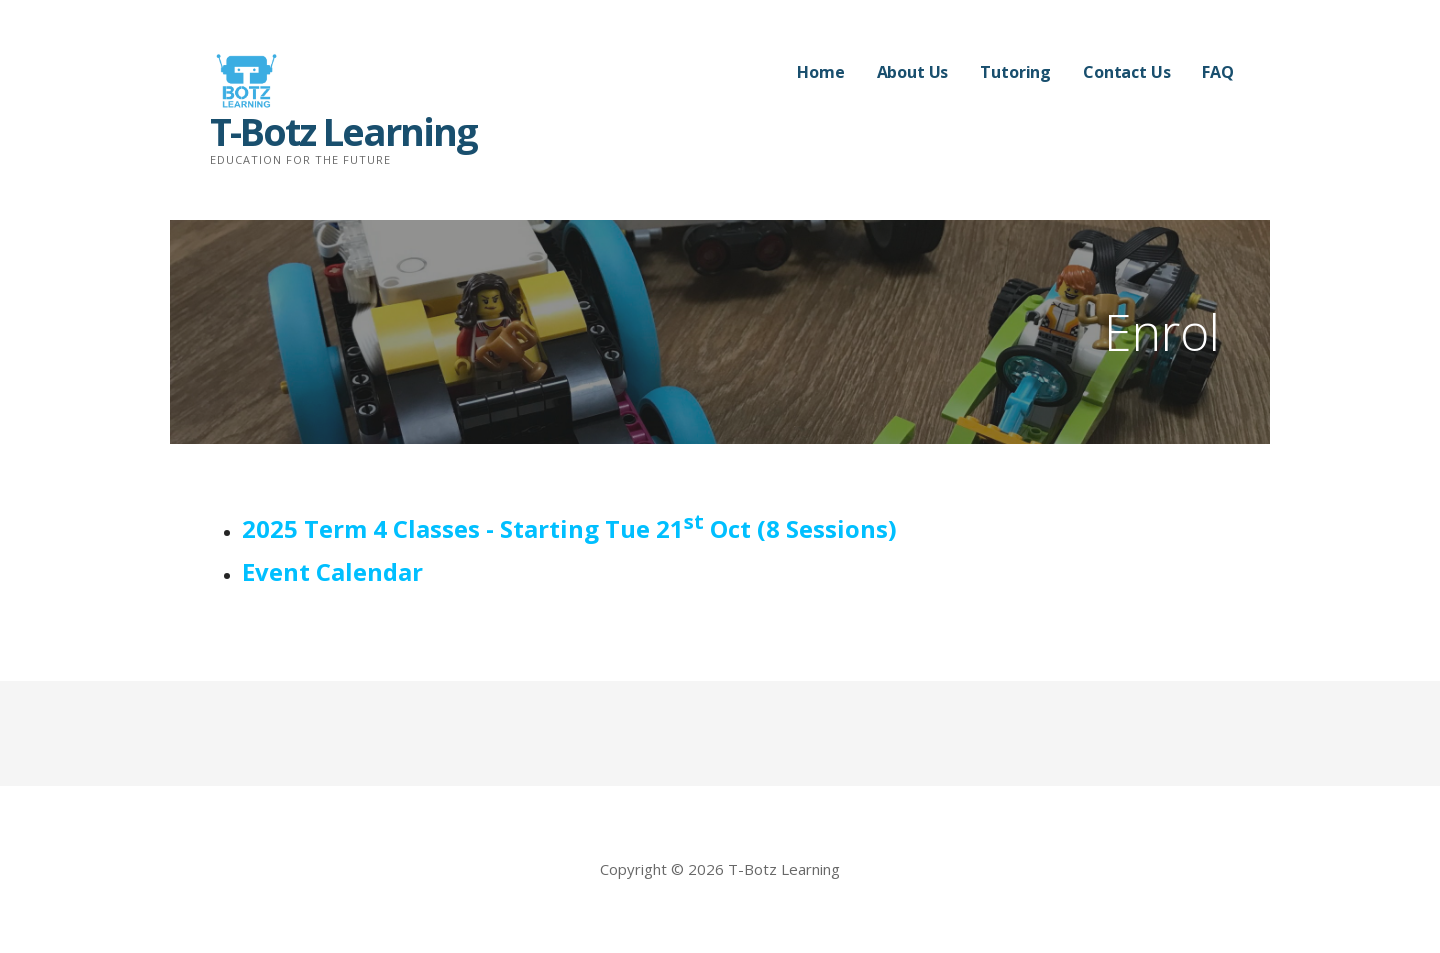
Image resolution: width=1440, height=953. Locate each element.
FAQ (1218, 72)
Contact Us (1126, 72)
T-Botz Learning (343, 131)
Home (820, 72)
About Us (913, 72)
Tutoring (1015, 72)
